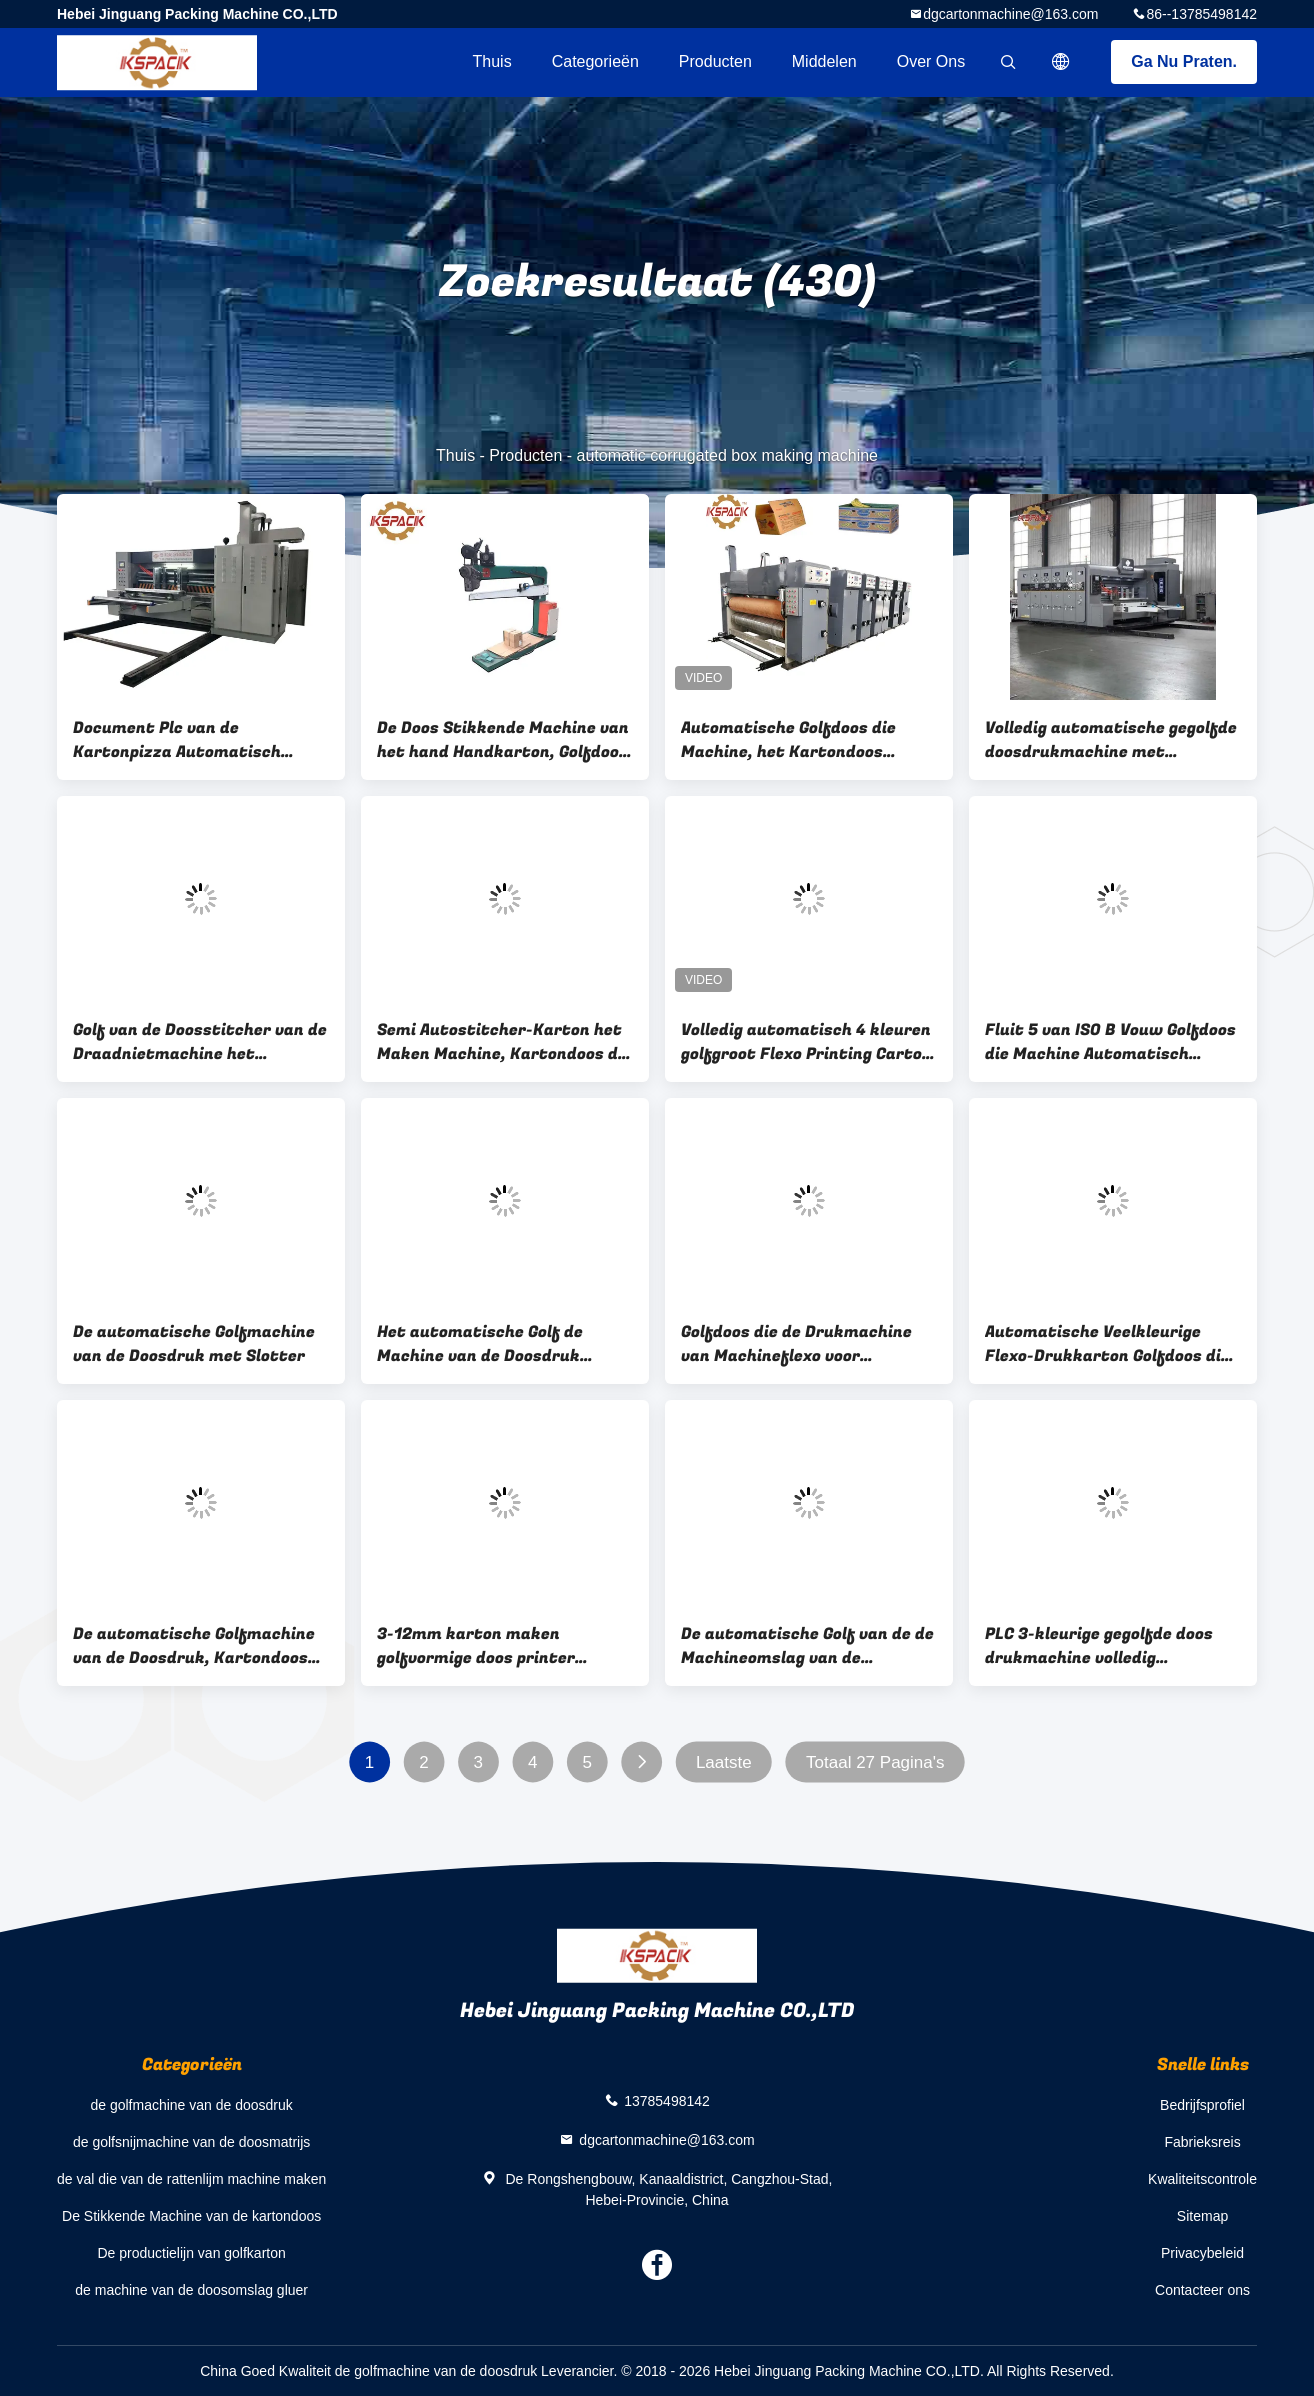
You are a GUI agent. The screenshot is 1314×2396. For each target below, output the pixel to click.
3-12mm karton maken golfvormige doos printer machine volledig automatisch (498, 1646)
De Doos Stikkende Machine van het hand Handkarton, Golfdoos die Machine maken (503, 740)
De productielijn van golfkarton (191, 2253)
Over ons (931, 61)
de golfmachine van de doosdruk (191, 2105)
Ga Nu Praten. (1184, 61)
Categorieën (595, 61)
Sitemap (1202, 2216)
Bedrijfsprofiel (1202, 2105)
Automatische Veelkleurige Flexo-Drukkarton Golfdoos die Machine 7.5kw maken (1107, 1344)
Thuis (492, 61)
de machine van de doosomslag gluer (191, 2290)
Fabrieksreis (1202, 2142)
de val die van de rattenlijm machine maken (191, 2179)
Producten (715, 61)
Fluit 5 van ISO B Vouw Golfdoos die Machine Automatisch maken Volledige (1110, 1042)
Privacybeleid (1202, 2253)
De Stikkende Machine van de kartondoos (191, 2216)
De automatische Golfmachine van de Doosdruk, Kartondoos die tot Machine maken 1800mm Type (194, 1646)
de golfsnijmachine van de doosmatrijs (191, 2142)
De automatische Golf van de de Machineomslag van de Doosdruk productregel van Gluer (807, 1646)
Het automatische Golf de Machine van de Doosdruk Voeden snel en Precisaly (480, 1344)
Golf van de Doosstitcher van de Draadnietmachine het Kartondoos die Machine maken (200, 1042)
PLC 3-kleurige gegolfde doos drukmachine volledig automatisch (1099, 1646)
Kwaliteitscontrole (1202, 2179)
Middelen (824, 61)
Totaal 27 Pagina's (875, 1762)
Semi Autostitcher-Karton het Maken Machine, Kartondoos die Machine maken (504, 1042)
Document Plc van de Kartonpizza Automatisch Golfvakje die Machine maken (188, 740)
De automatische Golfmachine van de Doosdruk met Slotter (194, 1344)
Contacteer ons (1202, 2290)
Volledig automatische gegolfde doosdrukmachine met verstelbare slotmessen (1111, 740)
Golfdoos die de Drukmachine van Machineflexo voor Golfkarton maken (796, 1344)
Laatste (724, 1762)
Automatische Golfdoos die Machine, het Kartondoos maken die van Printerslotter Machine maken (799, 740)
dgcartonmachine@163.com (1010, 14)
